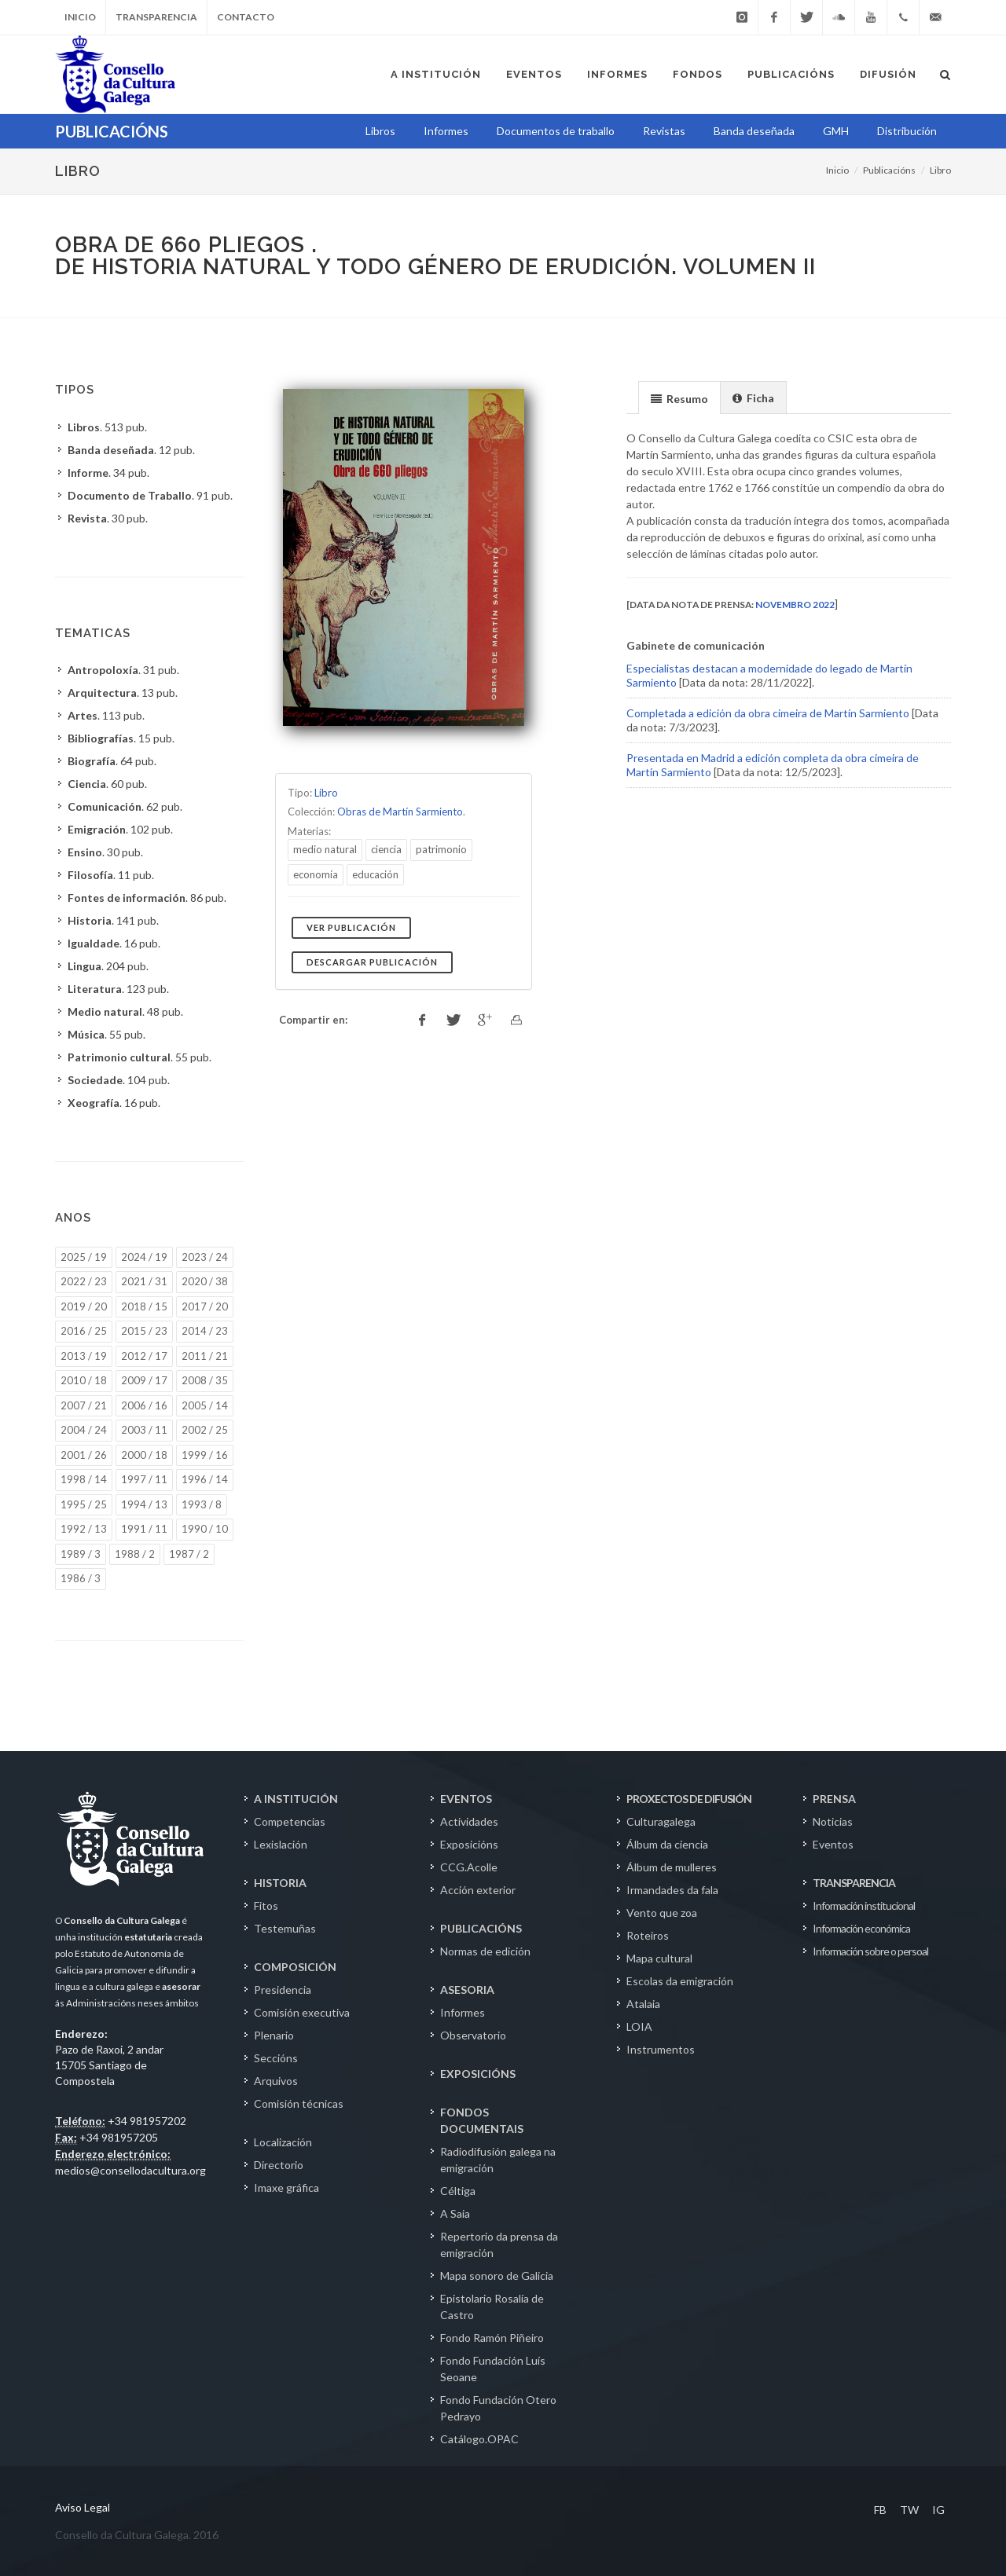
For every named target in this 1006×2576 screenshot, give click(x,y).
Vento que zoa (661, 1912)
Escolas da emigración (679, 1981)
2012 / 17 (144, 1356)
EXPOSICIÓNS (478, 2073)
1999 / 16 (205, 1455)
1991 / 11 (144, 1529)
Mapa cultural (659, 1958)
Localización (283, 2142)
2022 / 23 (84, 1281)
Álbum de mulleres (671, 1867)
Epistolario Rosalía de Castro (492, 2306)
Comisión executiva (302, 2012)
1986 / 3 (81, 1578)
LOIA (639, 2026)
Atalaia (643, 2003)
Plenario (274, 2035)
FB (880, 2509)
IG (938, 2509)
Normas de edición (485, 1951)
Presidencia (282, 1989)
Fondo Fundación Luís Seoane (492, 2369)
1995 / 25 (84, 1504)
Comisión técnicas (298, 2103)
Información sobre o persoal (870, 1951)
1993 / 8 (202, 1504)
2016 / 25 (84, 1331)
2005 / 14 (205, 1405)
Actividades (469, 1821)
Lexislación (280, 1844)
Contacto (245, 17)
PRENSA (834, 1798)
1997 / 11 (144, 1479)
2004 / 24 (84, 1430)
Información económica (861, 1928)
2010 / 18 (84, 1380)
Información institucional (864, 1905)
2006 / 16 (144, 1405)
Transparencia (156, 17)
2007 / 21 (84, 1405)
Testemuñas (285, 1928)
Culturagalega (661, 1821)
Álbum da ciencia (667, 1844)
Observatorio (473, 2035)
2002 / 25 (205, 1430)
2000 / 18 (144, 1455)
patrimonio (441, 849)
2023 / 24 (205, 1257)
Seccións (276, 2058)
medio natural (325, 849)
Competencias (289, 1821)
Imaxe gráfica (286, 2187)
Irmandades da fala (672, 1889)
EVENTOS (466, 1798)
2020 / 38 (205, 1281)
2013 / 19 (84, 1356)
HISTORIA (280, 1882)
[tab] (679, 397)
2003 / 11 (144, 1430)
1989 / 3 (81, 1554)
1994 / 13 (144, 1504)
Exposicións (469, 1844)
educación (375, 874)
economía (315, 874)
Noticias (833, 1821)
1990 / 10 (205, 1529)
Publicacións (889, 170)
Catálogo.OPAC (479, 2439)
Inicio (80, 17)
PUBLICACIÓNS (481, 1928)
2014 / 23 (205, 1331)
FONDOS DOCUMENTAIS (481, 2120)
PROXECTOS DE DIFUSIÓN (688, 1798)
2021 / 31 (144, 1281)
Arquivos (276, 2080)
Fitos (266, 1905)
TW (909, 2509)
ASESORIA (467, 1989)
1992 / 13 (84, 1529)
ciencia (386, 849)
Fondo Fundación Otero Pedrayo (498, 2408)
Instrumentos (660, 2049)
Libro (940, 170)
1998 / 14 (84, 1479)
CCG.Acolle (468, 1867)
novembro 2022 (795, 604)
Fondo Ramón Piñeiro (492, 2337)
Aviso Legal (82, 2507)
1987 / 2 (189, 1554)
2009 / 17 (144, 1380)
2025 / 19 (84, 1257)
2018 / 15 (144, 1306)
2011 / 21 (205, 1356)
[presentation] (679, 398)
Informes (462, 2012)
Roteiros (647, 1935)
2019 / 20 (84, 1306)
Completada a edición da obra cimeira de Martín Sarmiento (767, 713)
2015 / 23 (144, 1331)
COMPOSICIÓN (295, 1966)
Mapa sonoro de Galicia (496, 2275)
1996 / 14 (205, 1479)
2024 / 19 (144, 1257)
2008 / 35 (205, 1380)
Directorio (278, 2164)
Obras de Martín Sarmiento (400, 811)
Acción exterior (478, 1889)
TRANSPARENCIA (854, 1882)
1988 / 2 (135, 1554)
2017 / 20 (205, 1306)
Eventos (833, 1844)
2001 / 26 (84, 1455)
